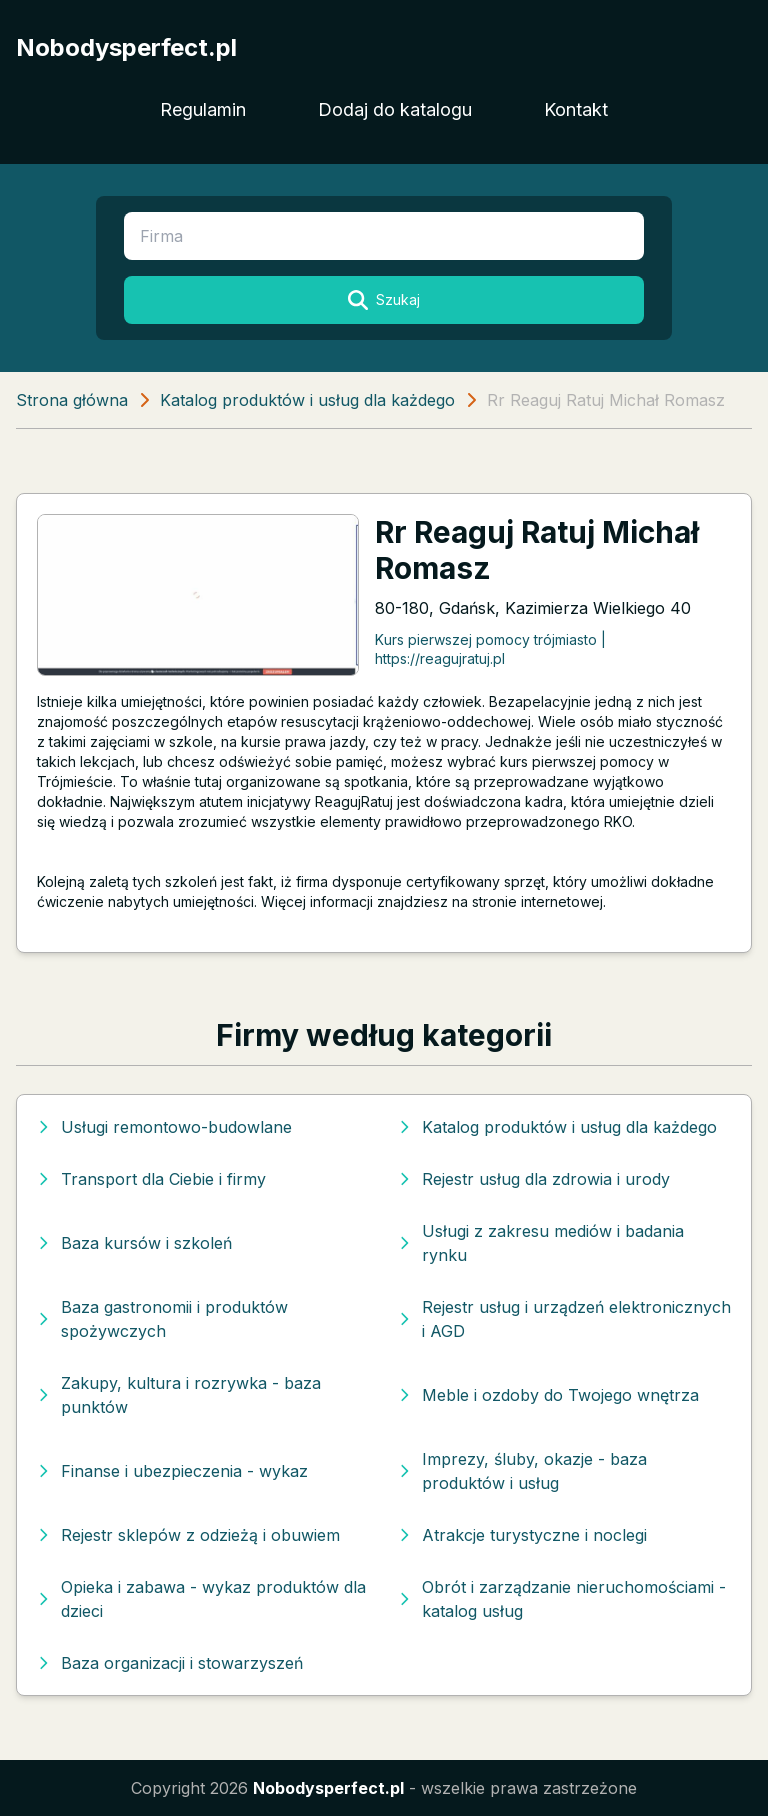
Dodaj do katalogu (395, 109)
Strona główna (72, 400)
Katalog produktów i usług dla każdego (307, 400)
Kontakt (576, 109)
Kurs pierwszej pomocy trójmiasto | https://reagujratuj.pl (490, 649)
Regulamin (203, 109)
